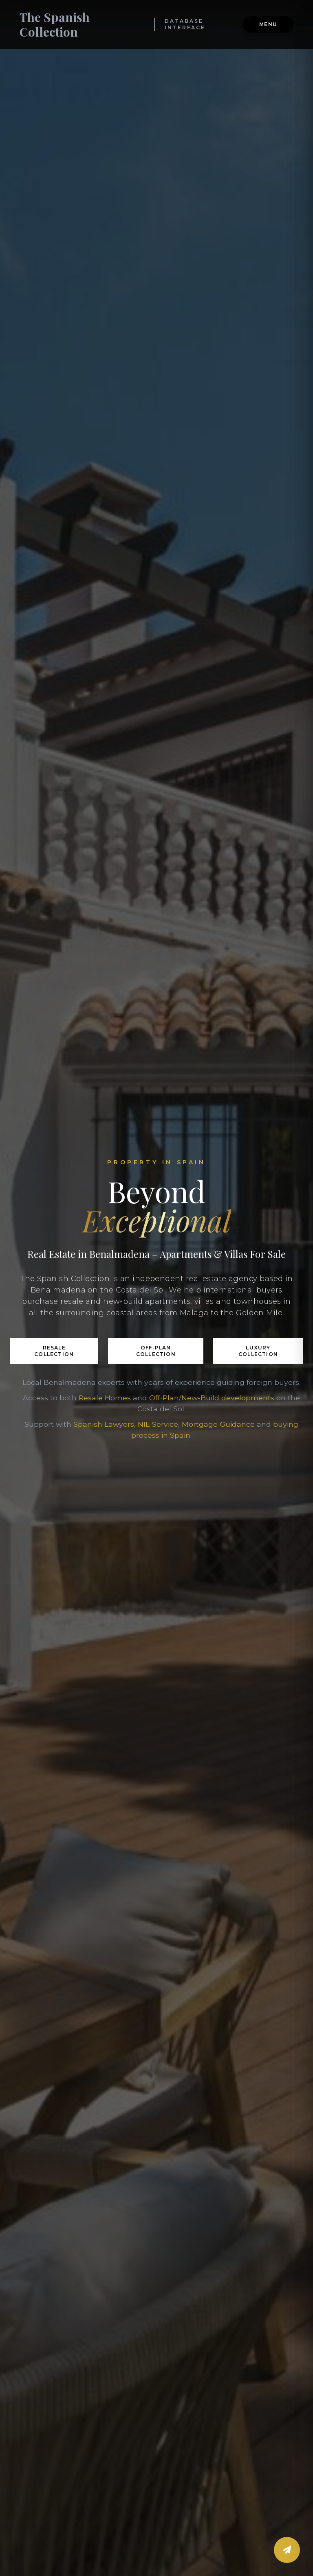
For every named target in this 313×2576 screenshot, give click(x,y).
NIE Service (158, 1424)
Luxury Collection (258, 1351)
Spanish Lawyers (103, 1424)
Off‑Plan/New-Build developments (211, 1397)
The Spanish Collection (55, 24)
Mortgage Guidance (218, 1424)
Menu (268, 24)
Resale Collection (54, 1351)
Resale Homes (105, 1397)
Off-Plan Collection (156, 1351)
